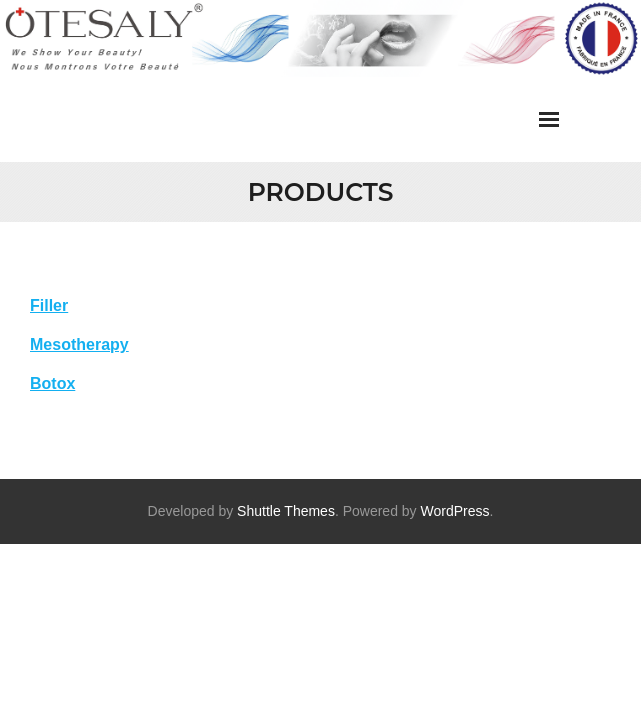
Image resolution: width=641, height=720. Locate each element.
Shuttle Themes (286, 511)
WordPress (455, 511)
